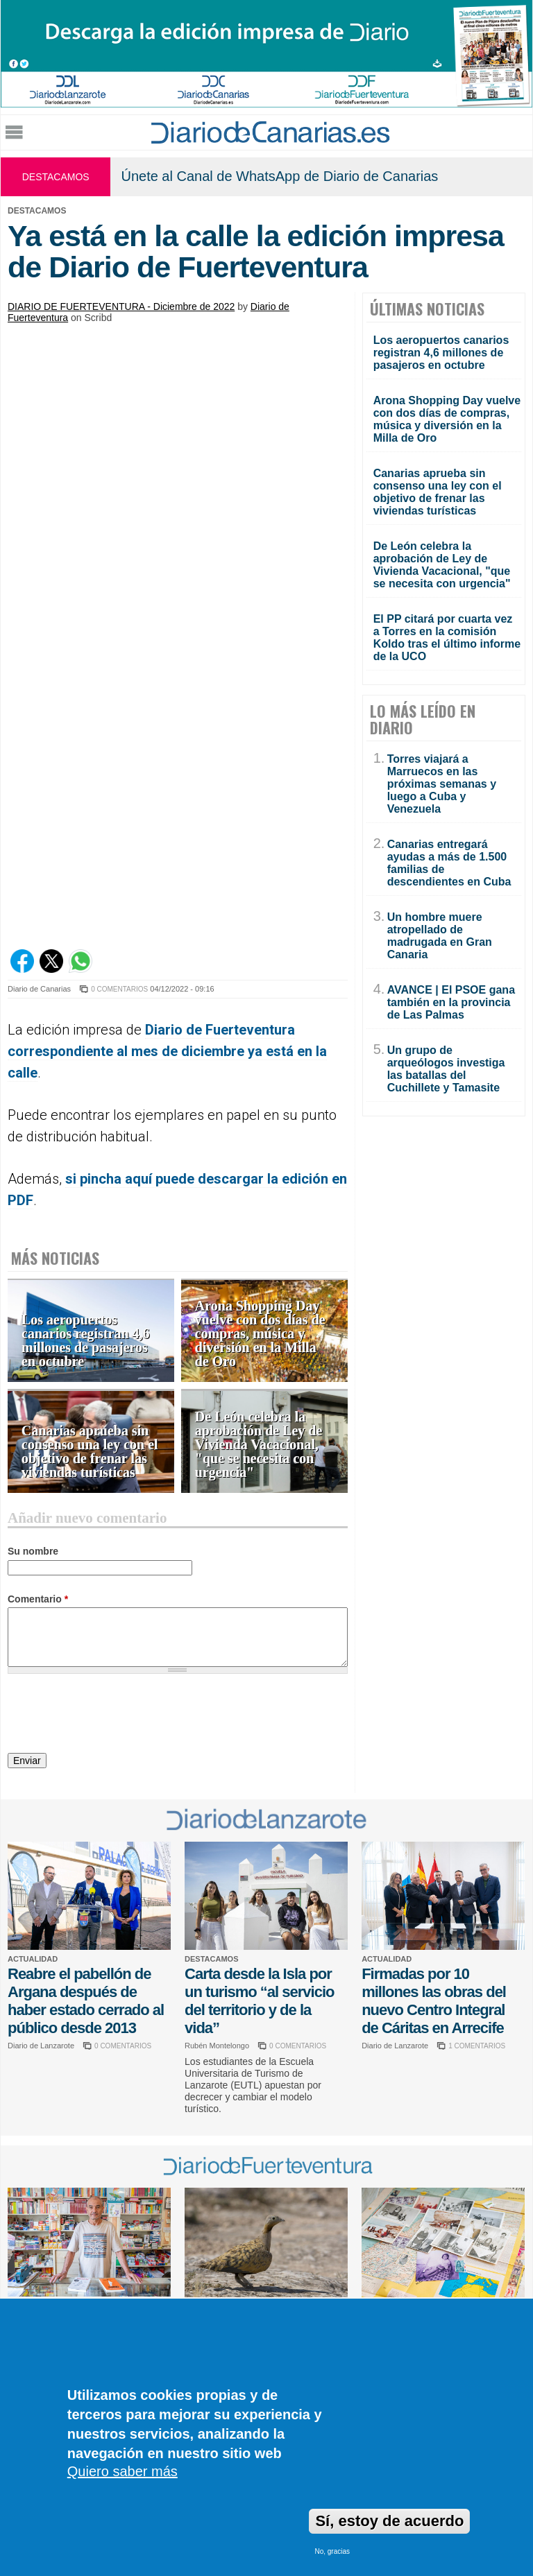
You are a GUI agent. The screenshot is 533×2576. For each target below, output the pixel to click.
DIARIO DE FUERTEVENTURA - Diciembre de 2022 (121, 306)
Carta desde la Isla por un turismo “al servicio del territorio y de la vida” (259, 2001)
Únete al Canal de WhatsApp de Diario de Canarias (279, 176)
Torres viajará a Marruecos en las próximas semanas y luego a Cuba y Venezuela (441, 784)
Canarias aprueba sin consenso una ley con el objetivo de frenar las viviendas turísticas (90, 1452)
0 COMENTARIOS (119, 989)
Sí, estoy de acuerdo (389, 2521)
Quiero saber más (122, 2471)
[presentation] (113, 1715)
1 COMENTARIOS (476, 2046)
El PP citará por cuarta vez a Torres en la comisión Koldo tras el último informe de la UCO (447, 637)
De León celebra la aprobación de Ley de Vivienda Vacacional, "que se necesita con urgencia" (259, 1445)
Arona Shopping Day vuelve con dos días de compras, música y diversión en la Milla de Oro (260, 1334)
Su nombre (33, 1551)
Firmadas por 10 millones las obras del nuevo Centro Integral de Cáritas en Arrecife (434, 2001)
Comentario (38, 1599)
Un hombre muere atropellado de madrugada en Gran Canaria (439, 935)
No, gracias (332, 2551)
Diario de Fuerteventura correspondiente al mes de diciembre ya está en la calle (167, 1051)
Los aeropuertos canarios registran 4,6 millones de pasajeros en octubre (86, 1341)
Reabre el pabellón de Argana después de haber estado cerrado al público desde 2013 (86, 2001)
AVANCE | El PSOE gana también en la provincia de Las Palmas (451, 1002)
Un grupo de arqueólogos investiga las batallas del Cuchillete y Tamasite (446, 1068)
